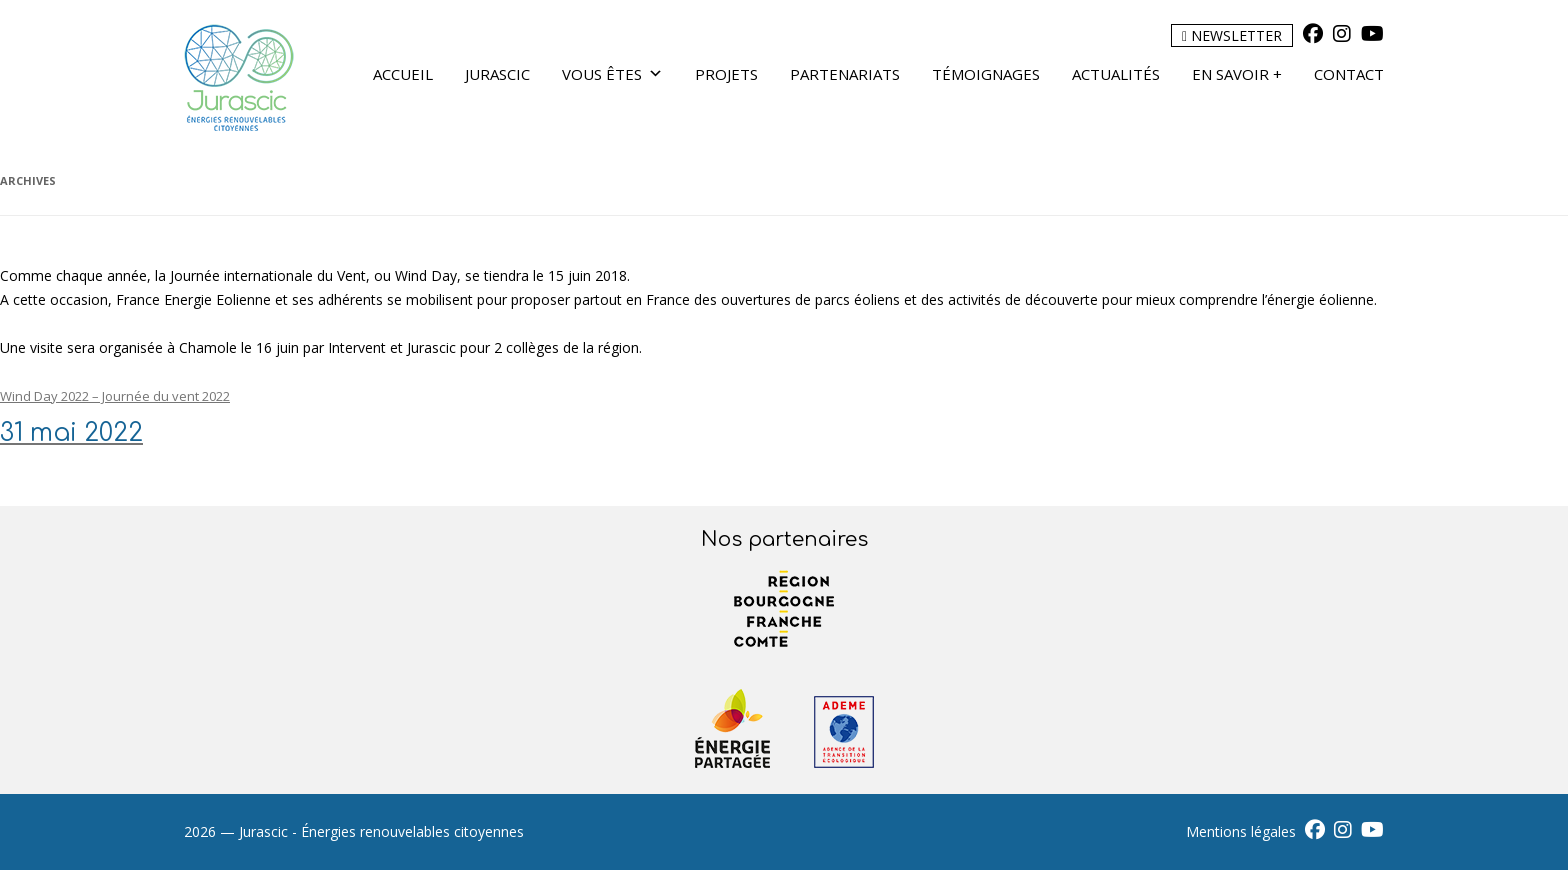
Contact (1349, 74)
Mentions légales (1241, 831)
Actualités (1116, 74)
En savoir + (1237, 74)
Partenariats (845, 74)
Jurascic (497, 74)
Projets (726, 74)
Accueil (403, 74)
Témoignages (986, 74)
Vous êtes (612, 74)
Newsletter (1232, 35)
